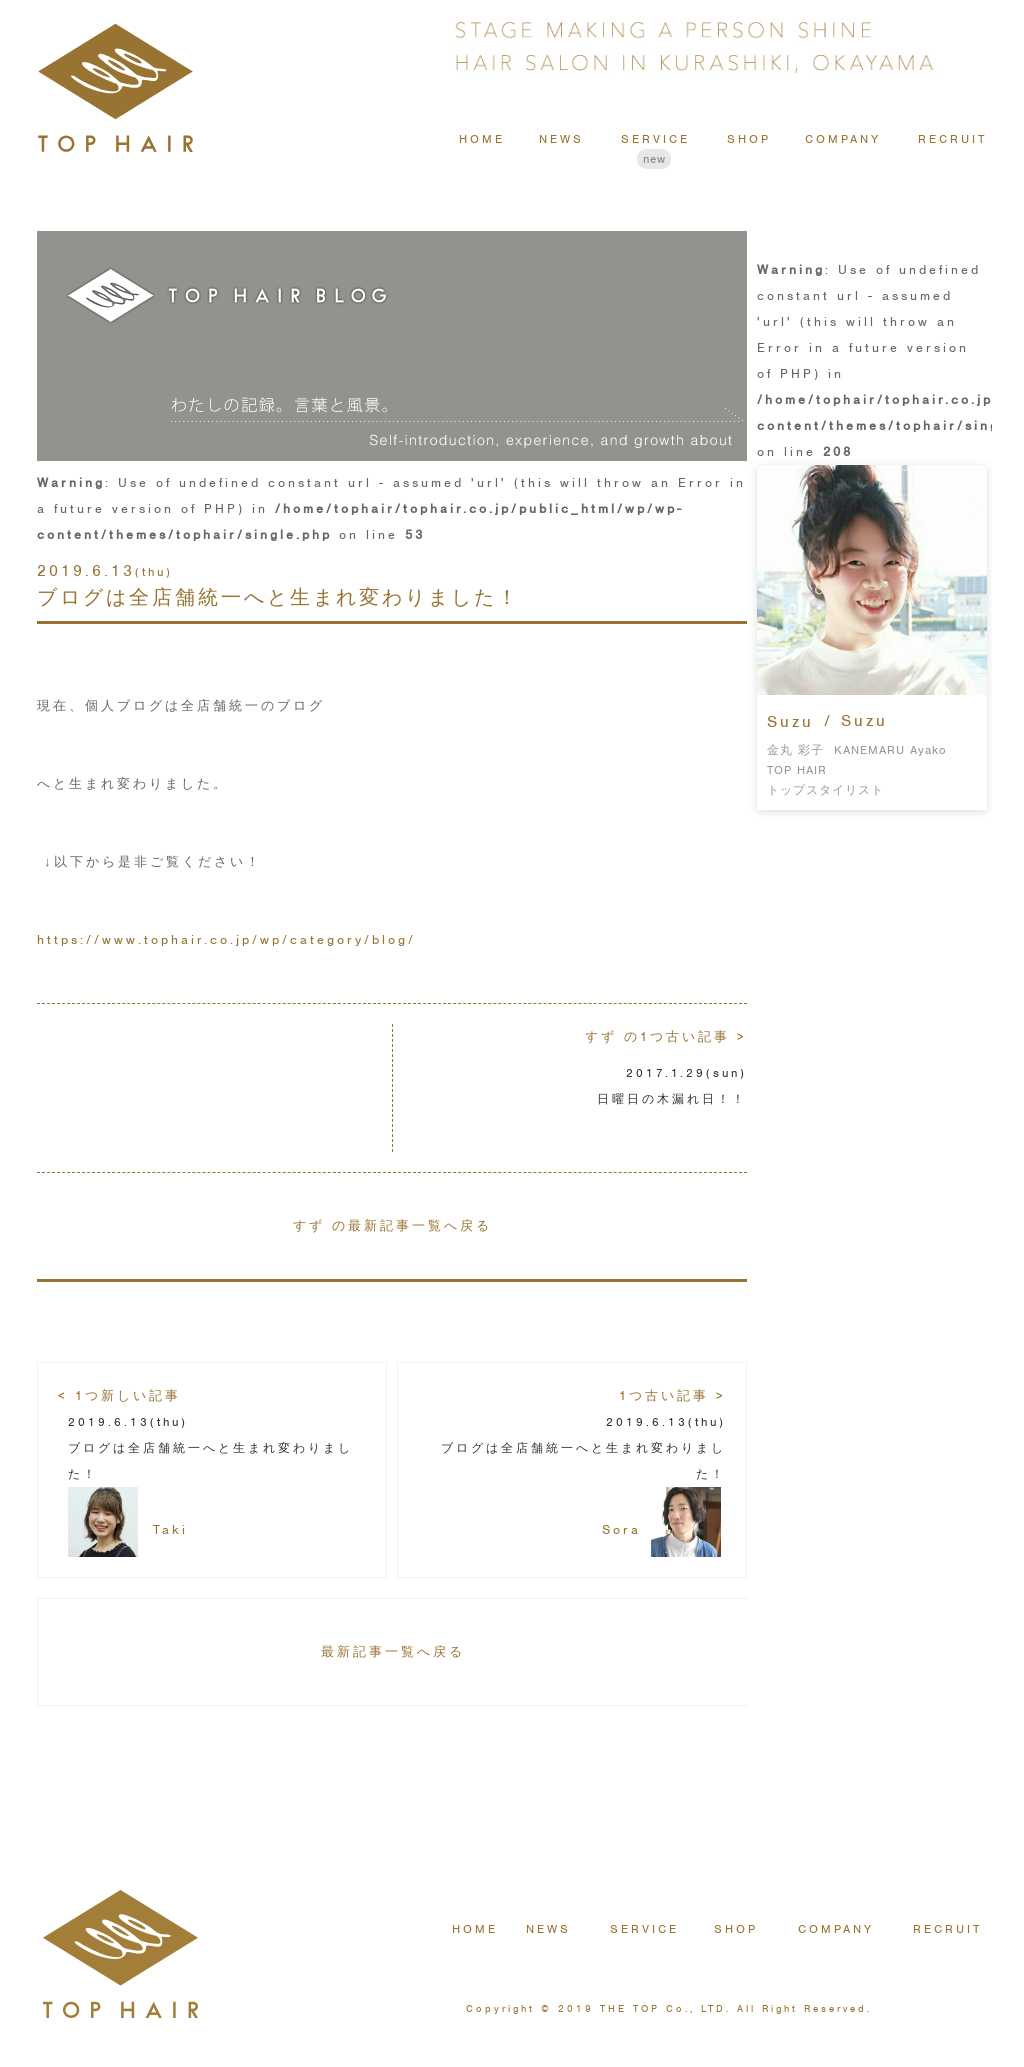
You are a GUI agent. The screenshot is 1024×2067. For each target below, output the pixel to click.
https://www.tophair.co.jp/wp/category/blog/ (226, 939)
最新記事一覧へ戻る (393, 1651)
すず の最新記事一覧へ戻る (392, 1225)
